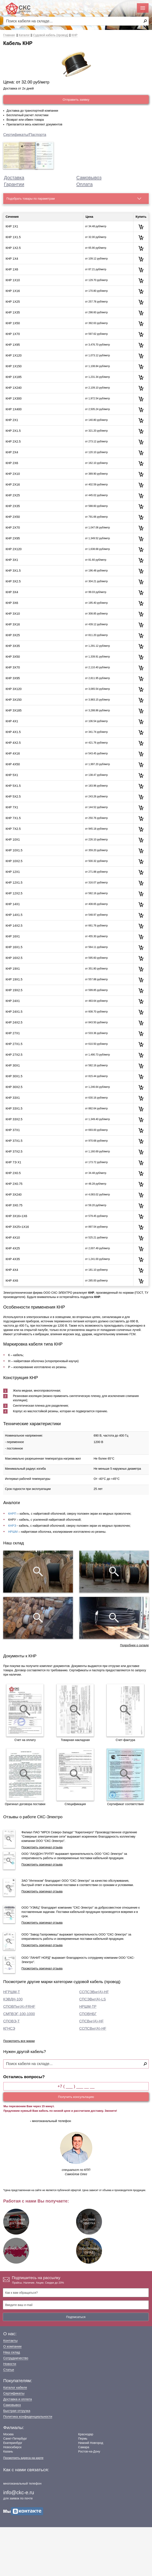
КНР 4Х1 (12, 721)
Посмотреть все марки (19, 2041)
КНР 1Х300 (14, 398)
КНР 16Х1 (13, 936)
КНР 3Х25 (13, 635)
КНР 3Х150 (14, 699)
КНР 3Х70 (13, 667)
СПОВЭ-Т (11, 2021)
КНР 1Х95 (13, 344)
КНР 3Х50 (13, 656)
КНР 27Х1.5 (14, 1044)
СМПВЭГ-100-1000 (19, 2014)
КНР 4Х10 (13, 1237)
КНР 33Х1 (13, 1097)
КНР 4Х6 (12, 1280)
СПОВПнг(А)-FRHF (19, 2007)
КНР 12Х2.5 (14, 893)
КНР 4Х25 (13, 1248)
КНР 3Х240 (14, 1194)
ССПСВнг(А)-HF (92, 2029)
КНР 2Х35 (13, 506)
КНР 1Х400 (14, 409)
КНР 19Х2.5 (14, 990)
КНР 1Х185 (14, 377)
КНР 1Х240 (14, 387)
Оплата (84, 184)
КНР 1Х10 (13, 280)
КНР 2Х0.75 (14, 1183)
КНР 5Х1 (12, 775)
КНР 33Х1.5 (14, 1108)
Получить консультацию (76, 2097)
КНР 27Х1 (13, 1033)
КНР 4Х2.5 (13, 742)
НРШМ (13, 1531)
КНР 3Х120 (14, 689)
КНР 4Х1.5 (13, 732)
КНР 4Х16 (13, 753)
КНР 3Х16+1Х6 (16, 1216)
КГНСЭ (9, 2029)
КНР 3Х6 (12, 603)
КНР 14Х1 (13, 904)
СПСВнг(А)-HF (91, 2021)
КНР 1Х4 (12, 258)
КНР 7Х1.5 (13, 818)
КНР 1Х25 (13, 301)
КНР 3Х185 (14, 710)
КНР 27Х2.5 (14, 1054)
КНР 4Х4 (12, 1270)
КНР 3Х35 (13, 646)
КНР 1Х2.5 (13, 248)
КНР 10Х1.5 (14, 850)
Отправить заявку (76, 99)
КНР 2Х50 (13, 517)
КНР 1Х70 (13, 334)
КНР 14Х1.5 (14, 915)
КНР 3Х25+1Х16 (17, 1227)
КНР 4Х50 (13, 764)
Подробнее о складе (134, 1645)
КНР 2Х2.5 (13, 441)
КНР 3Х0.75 (14, 1205)
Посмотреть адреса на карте (23, 2458)
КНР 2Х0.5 (13, 1173)
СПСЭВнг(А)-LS (92, 1999)
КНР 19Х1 (13, 968)
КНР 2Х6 (12, 463)
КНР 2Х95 (13, 538)
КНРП (12, 1513)
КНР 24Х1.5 (14, 1011)
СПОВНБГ (88, 2014)
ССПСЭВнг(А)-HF (94, 1992)
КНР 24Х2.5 (14, 1022)
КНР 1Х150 (14, 366)
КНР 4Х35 (13, 1259)
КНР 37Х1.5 (14, 1140)
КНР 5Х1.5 (13, 785)
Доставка (14, 177)
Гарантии (14, 184)
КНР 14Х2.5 (14, 925)
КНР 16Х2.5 (14, 958)
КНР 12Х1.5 (14, 882)
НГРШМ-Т (11, 1992)
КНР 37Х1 (13, 1130)
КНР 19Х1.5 (14, 979)
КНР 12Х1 (13, 872)
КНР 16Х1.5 (14, 947)
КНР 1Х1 (12, 226)
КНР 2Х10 (13, 473)
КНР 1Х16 (13, 291)
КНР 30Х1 (13, 1065)
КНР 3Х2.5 (13, 581)
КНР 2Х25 (13, 495)
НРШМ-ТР (88, 2007)
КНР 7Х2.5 (13, 828)
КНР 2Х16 (13, 484)
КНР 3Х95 (13, 678)
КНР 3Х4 (12, 592)
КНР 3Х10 (13, 613)
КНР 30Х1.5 (14, 1076)
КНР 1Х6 (12, 269)
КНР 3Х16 (13, 624)
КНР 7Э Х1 (13, 1162)
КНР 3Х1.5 (13, 570)
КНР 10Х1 (13, 839)
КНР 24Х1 (13, 1001)
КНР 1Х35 (13, 312)
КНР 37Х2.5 (14, 1151)
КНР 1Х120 (14, 355)
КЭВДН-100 (13, 1999)
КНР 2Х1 (12, 420)
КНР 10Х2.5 (14, 861)
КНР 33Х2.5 (14, 1119)
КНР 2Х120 (14, 549)
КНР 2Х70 (13, 527)
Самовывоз (89, 177)
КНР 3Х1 (12, 560)
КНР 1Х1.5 (13, 237)
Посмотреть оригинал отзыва (42, 1847)
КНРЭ (12, 1525)
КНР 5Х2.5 (13, 796)
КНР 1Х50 (13, 323)
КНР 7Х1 (12, 807)
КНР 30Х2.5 (14, 1087)
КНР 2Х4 (12, 452)
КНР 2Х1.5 (13, 430)
